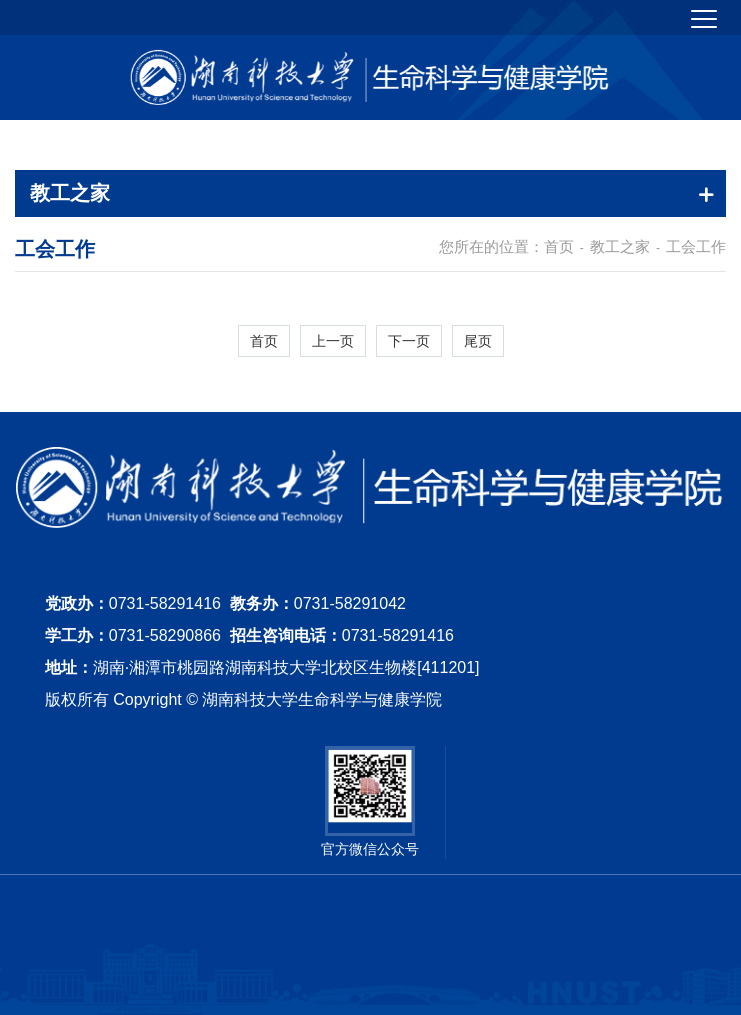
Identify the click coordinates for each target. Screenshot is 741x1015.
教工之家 (620, 246)
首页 (559, 246)
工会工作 (696, 246)
